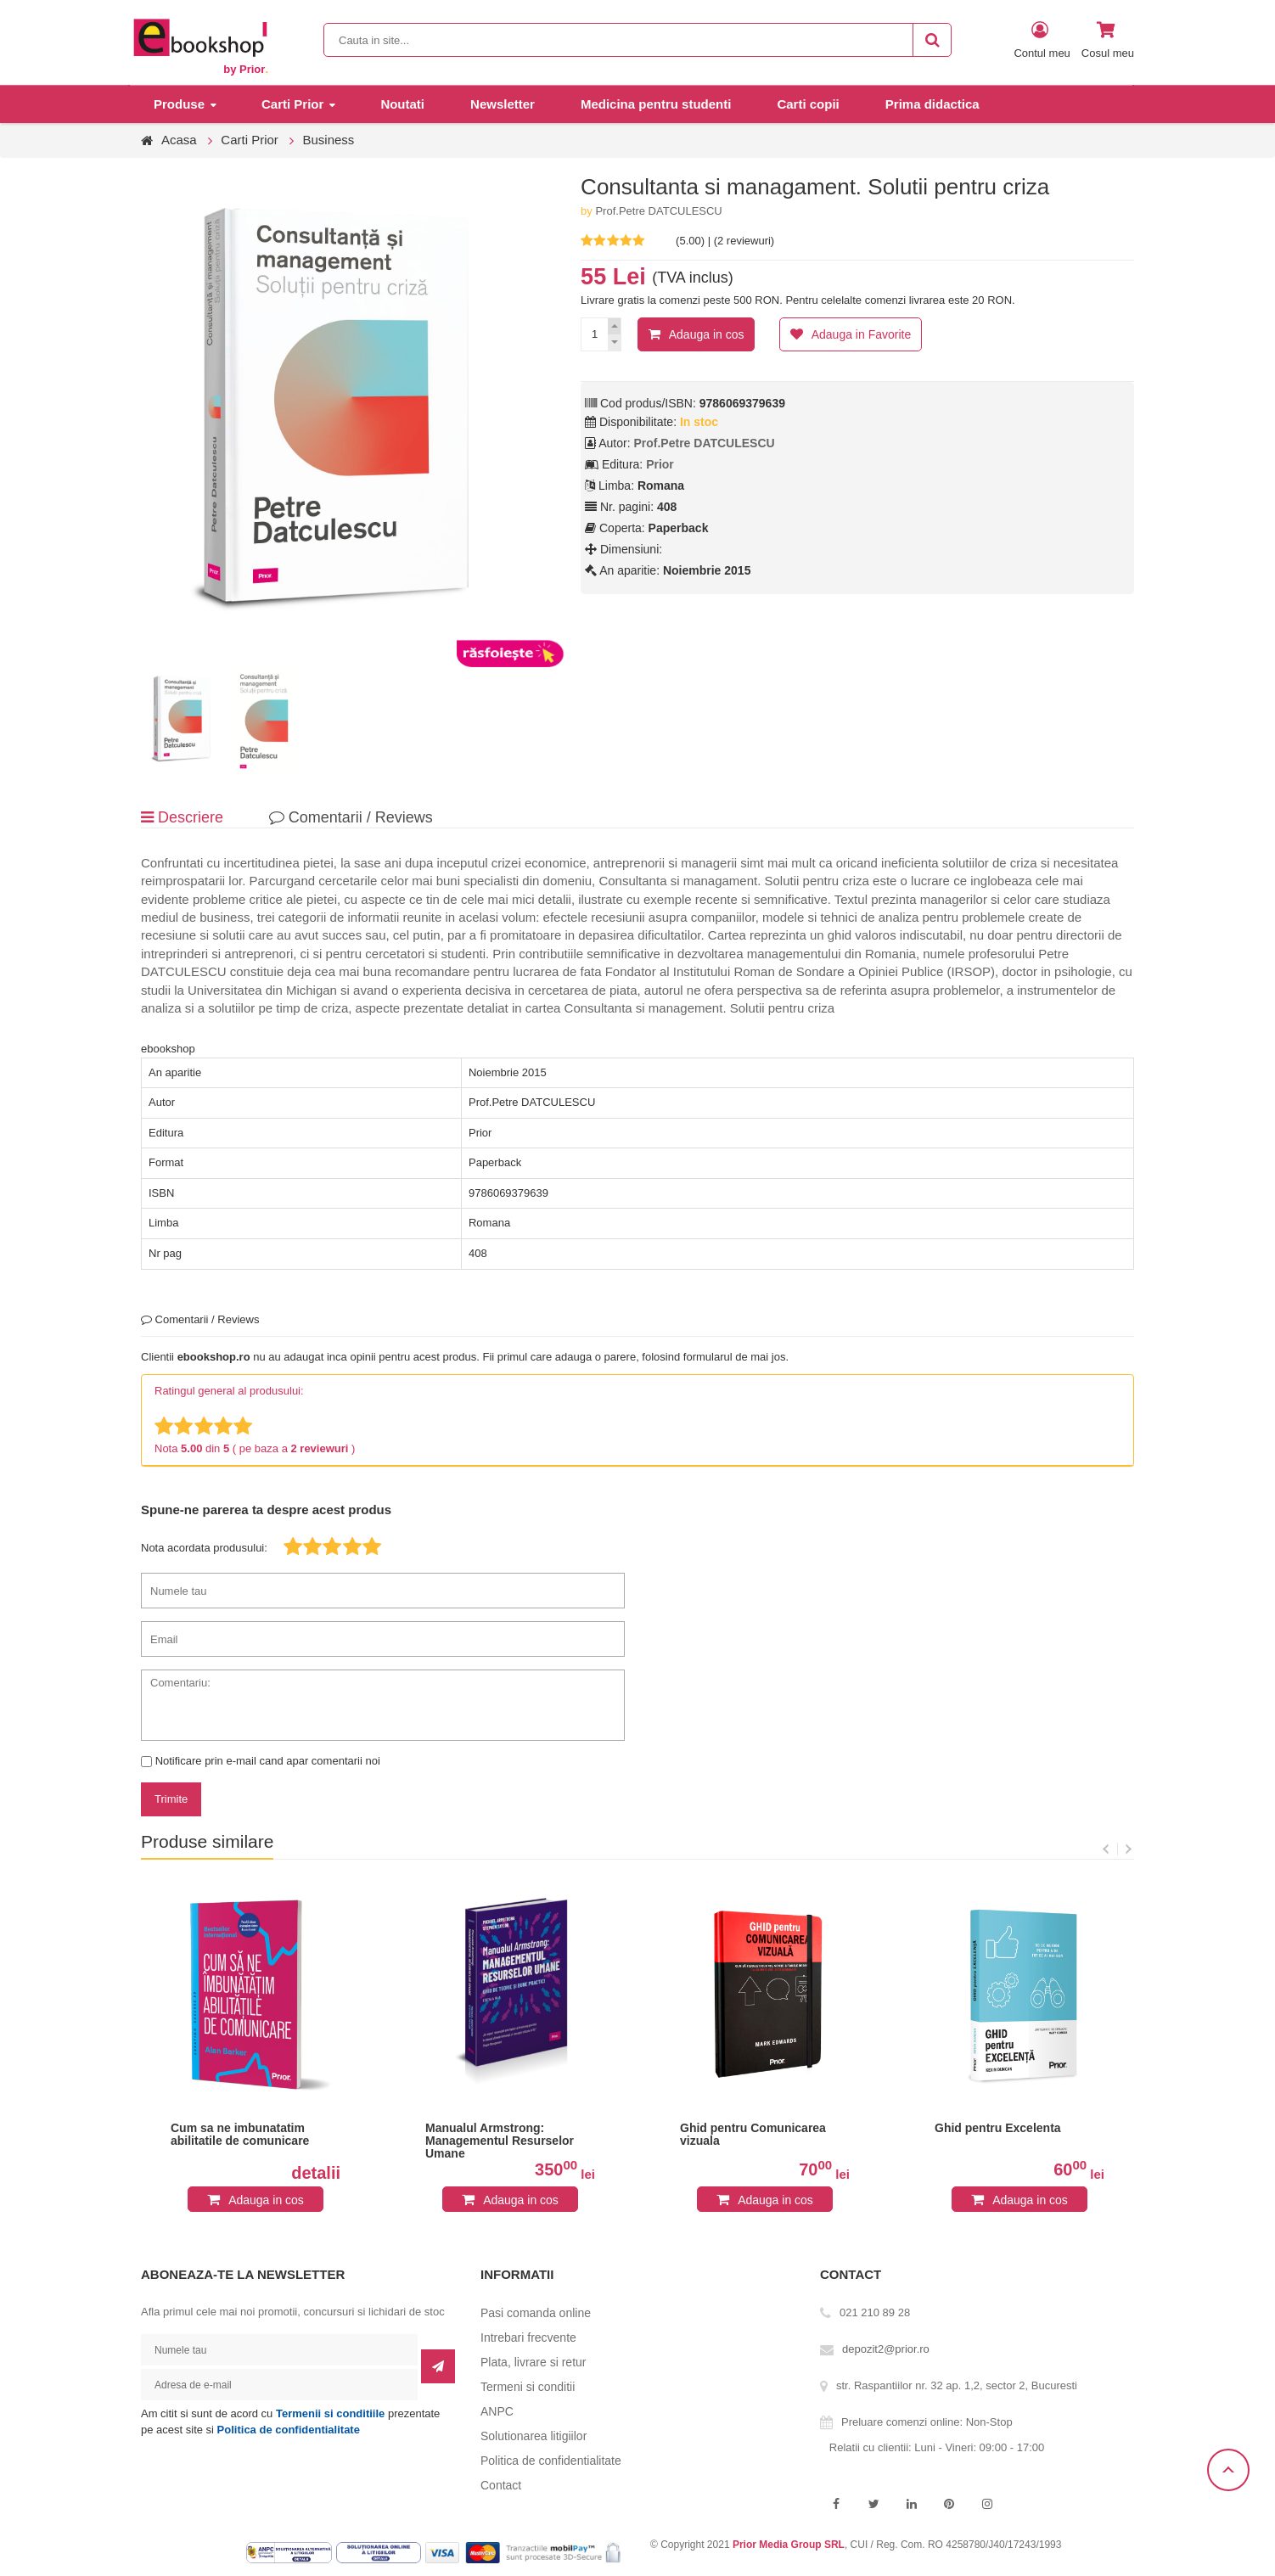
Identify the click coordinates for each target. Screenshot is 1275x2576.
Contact (500, 2485)
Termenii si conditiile (330, 2413)
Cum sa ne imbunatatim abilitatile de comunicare (240, 2134)
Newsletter (502, 104)
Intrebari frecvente (528, 2337)
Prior (660, 464)
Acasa (179, 139)
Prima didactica (932, 104)
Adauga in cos (706, 334)
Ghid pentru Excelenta (998, 2128)
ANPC (497, 2411)
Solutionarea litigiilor (533, 2436)
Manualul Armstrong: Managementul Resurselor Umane (499, 2141)
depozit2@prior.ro (886, 2349)
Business (328, 139)
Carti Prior (292, 104)
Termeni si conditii (527, 2387)
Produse (179, 104)
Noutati (402, 104)
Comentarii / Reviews (351, 817)
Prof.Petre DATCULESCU (658, 211)
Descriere (182, 817)
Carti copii (808, 104)
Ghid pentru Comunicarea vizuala (753, 2134)
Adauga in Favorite (862, 334)
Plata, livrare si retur (533, 2362)
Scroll (1228, 2470)
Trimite (171, 1799)
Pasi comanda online (535, 2313)
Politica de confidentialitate (288, 2429)
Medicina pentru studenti (656, 104)
